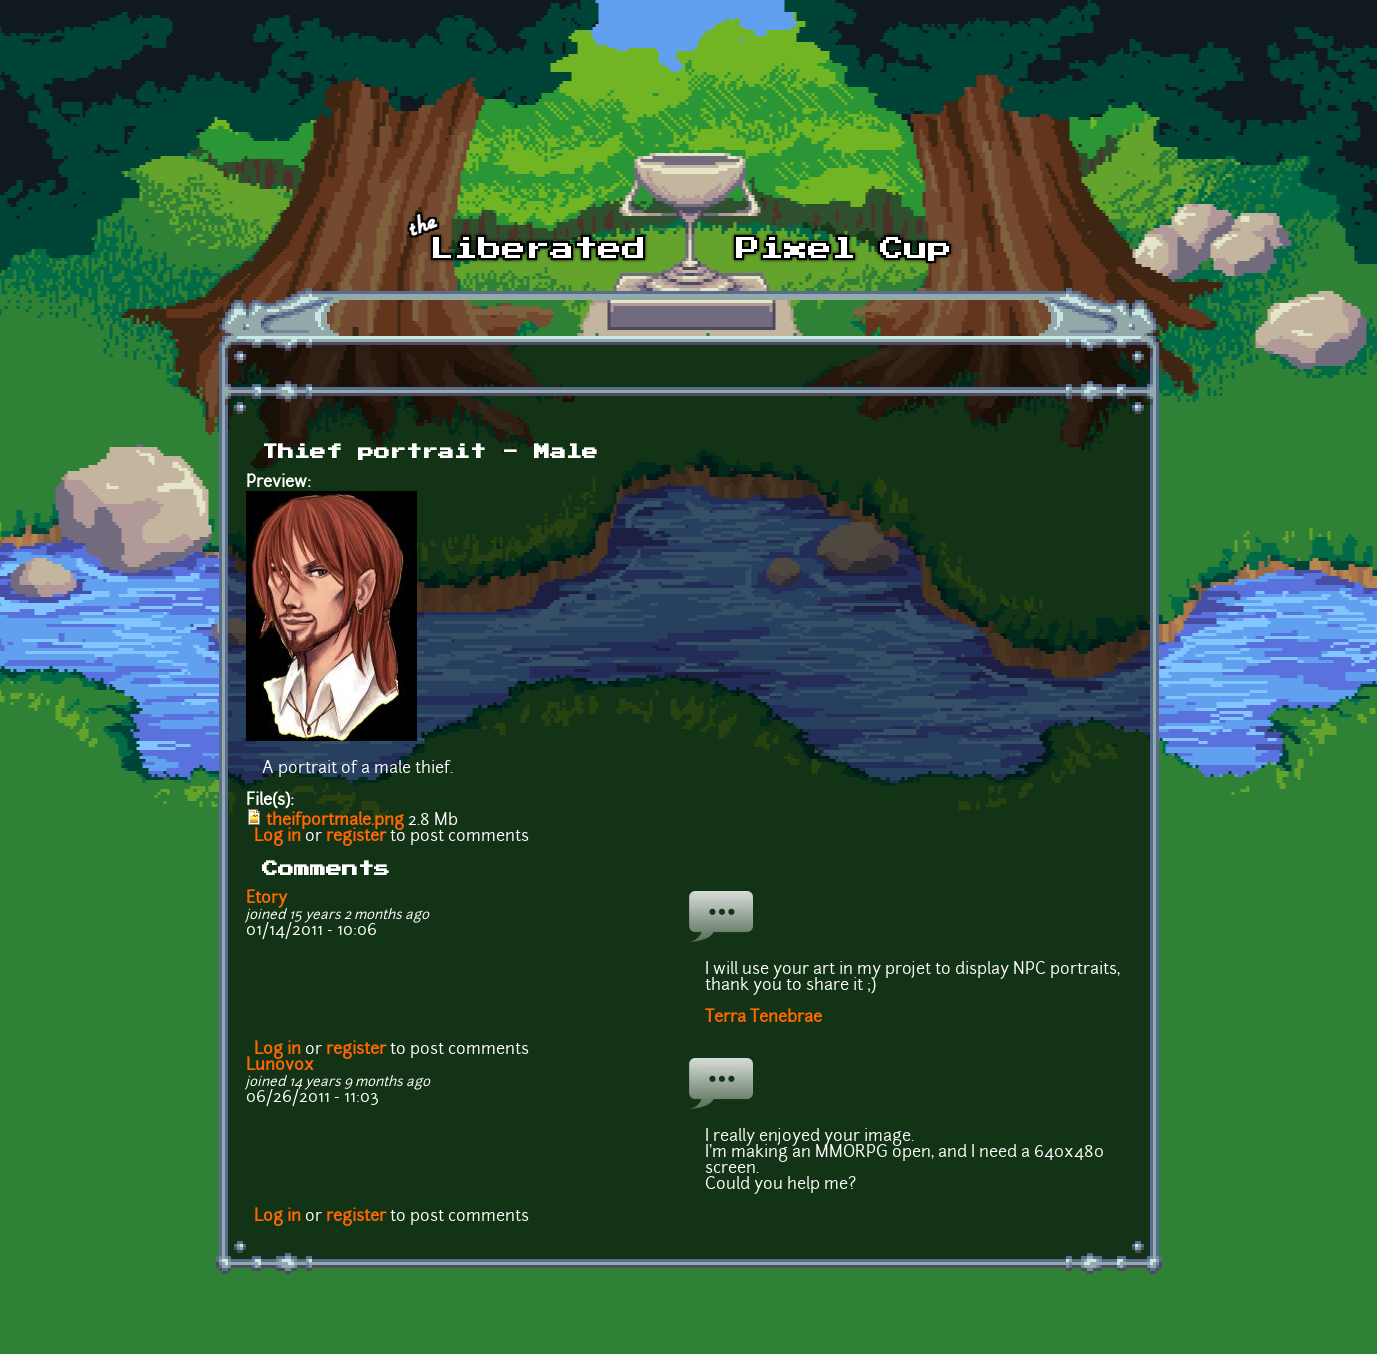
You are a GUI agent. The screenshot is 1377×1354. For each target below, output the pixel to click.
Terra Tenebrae (763, 1018)
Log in (277, 837)
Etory (266, 899)
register (356, 837)
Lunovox (280, 1066)
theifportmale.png (335, 821)
